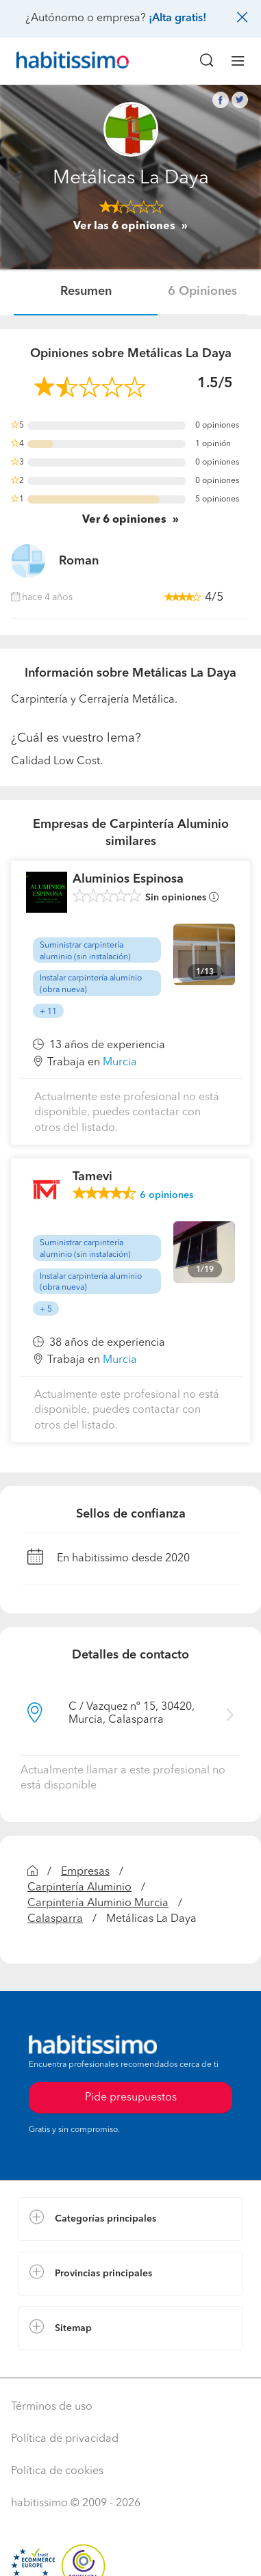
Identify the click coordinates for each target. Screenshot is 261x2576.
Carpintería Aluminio (79, 1887)
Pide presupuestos (131, 2097)
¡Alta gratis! (177, 18)
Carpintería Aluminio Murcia (98, 1903)
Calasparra (55, 1919)
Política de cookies (57, 2471)
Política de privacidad (65, 2439)
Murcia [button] (120, 1062)
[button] (130, 2219)
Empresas (85, 1871)
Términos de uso (51, 2407)
